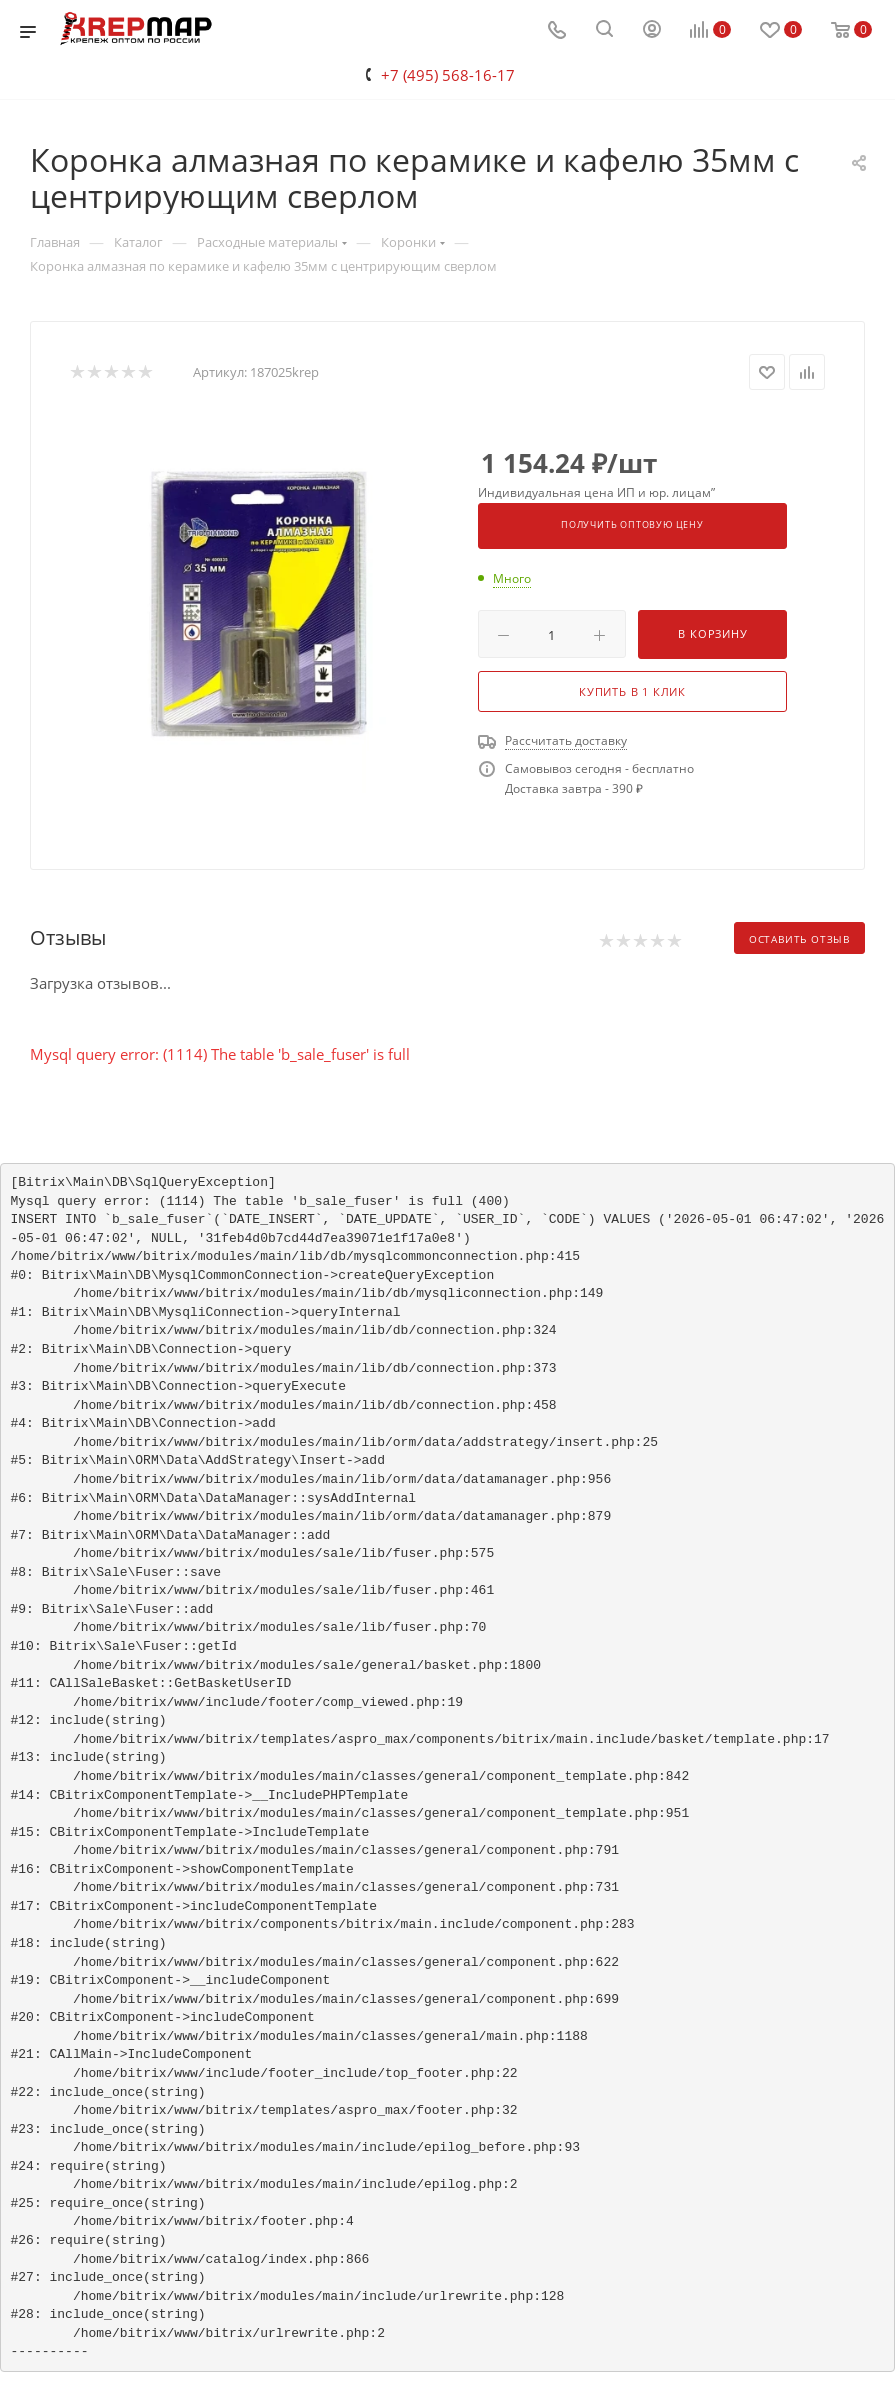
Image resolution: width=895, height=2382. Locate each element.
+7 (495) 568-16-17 (448, 75)
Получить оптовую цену (632, 525)
